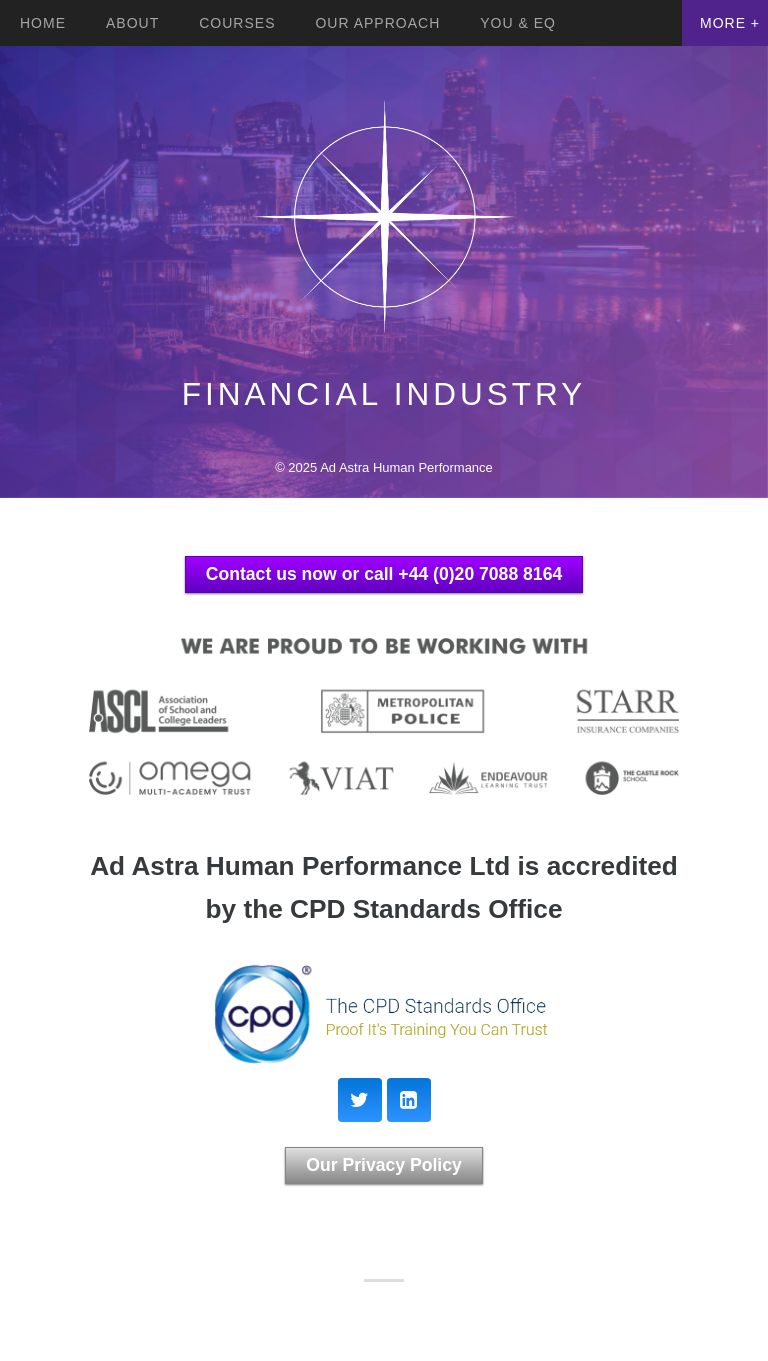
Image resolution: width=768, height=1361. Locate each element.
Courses (237, 23)
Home (43, 23)
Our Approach (377, 23)
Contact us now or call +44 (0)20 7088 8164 (384, 574)
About (132, 23)
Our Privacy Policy (384, 1165)
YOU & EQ (518, 23)
